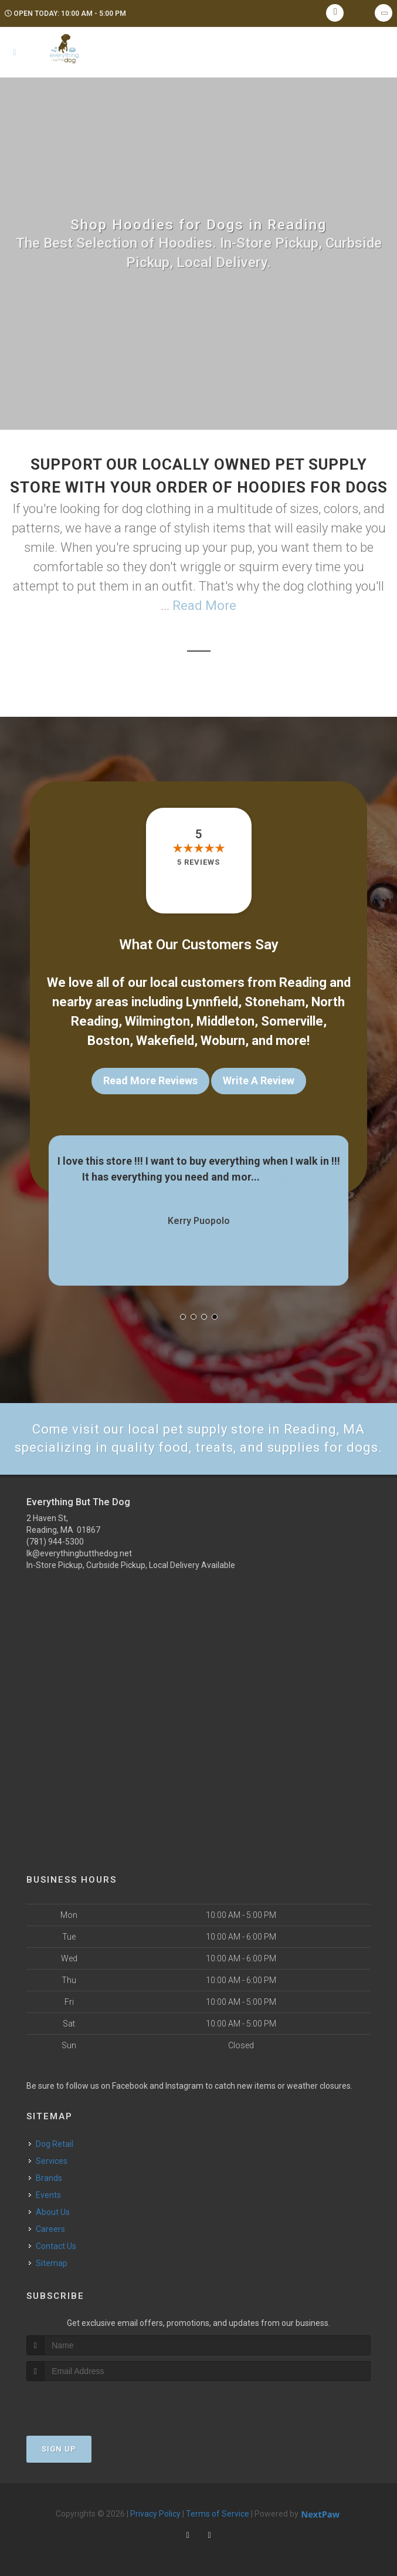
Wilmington (157, 1021)
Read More (204, 605)
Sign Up (59, 2448)
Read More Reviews (150, 1080)
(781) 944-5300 (55, 1541)
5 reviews (198, 862)
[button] (183, 1317)
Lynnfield (212, 1001)
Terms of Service (217, 2513)
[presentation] (88, 2403)
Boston (108, 1040)
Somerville (292, 1021)
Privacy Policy (155, 2513)
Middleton (225, 1021)
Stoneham (275, 1001)
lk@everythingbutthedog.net (79, 1553)
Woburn (223, 1040)
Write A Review (258, 1080)
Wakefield (165, 1040)
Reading (303, 982)
